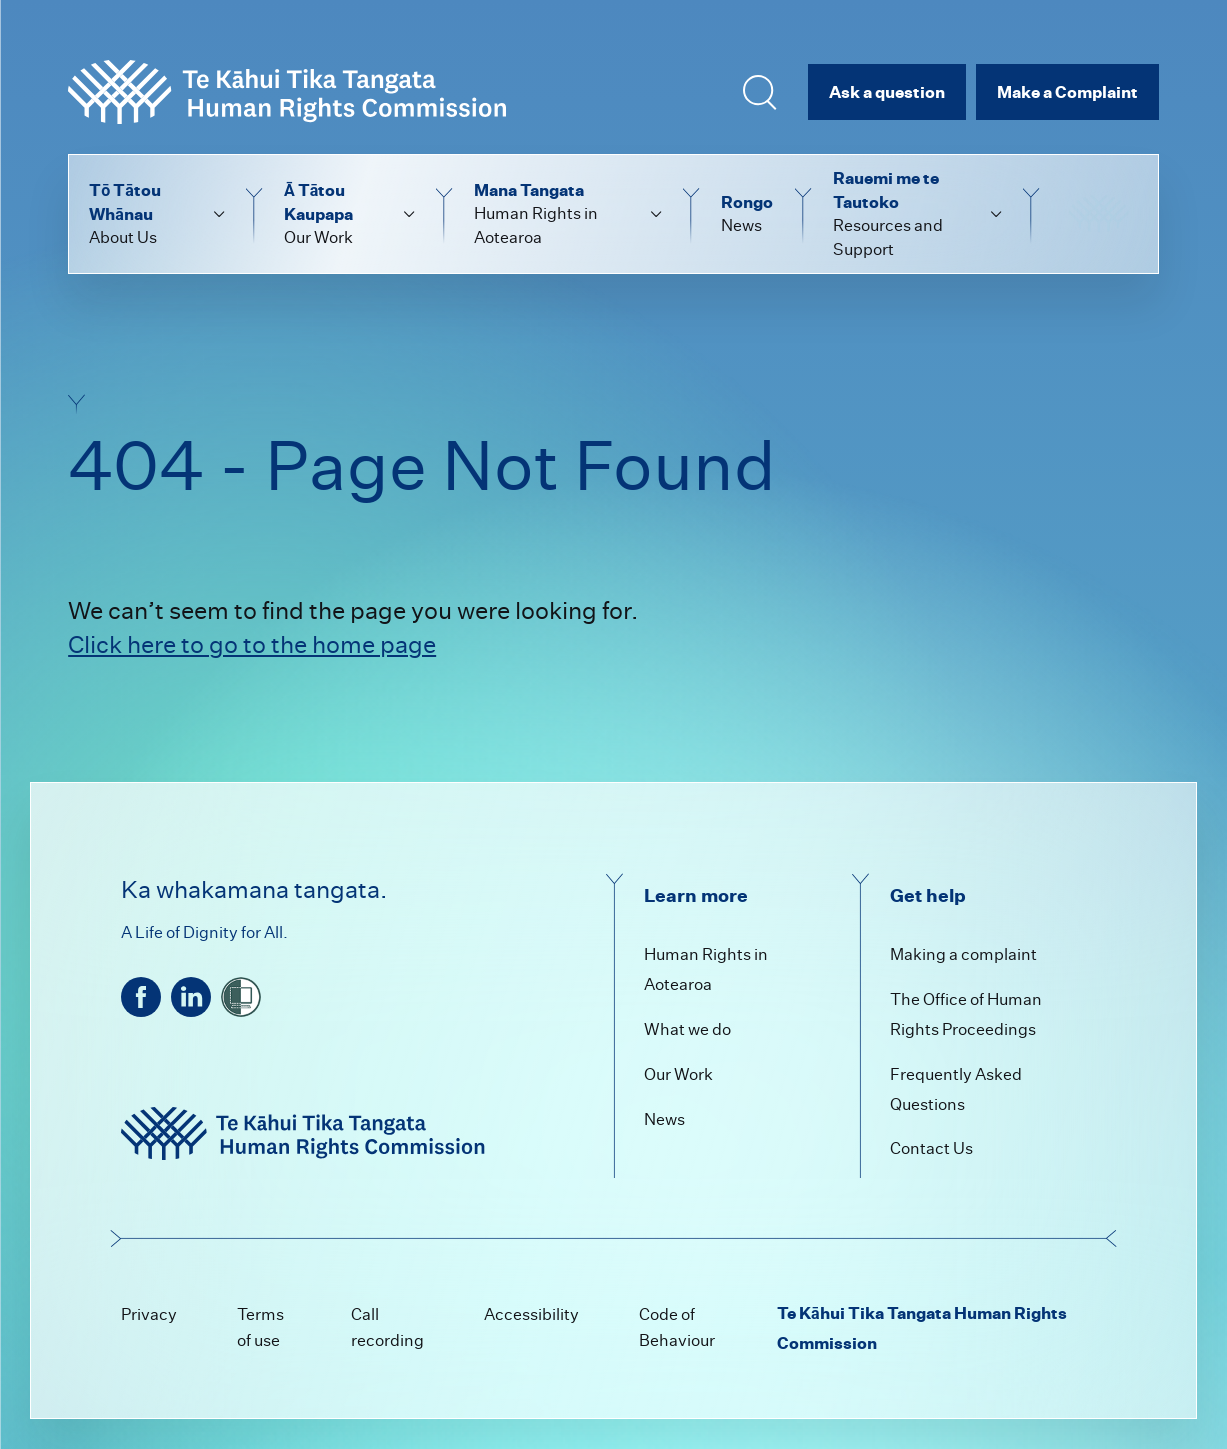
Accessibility (531, 1314)
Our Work (678, 1074)
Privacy (149, 1314)
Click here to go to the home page (252, 644)
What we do (687, 1029)
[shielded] (241, 997)
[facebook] (141, 997)
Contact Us (931, 1148)
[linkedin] (191, 997)
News (664, 1119)
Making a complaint (963, 954)
